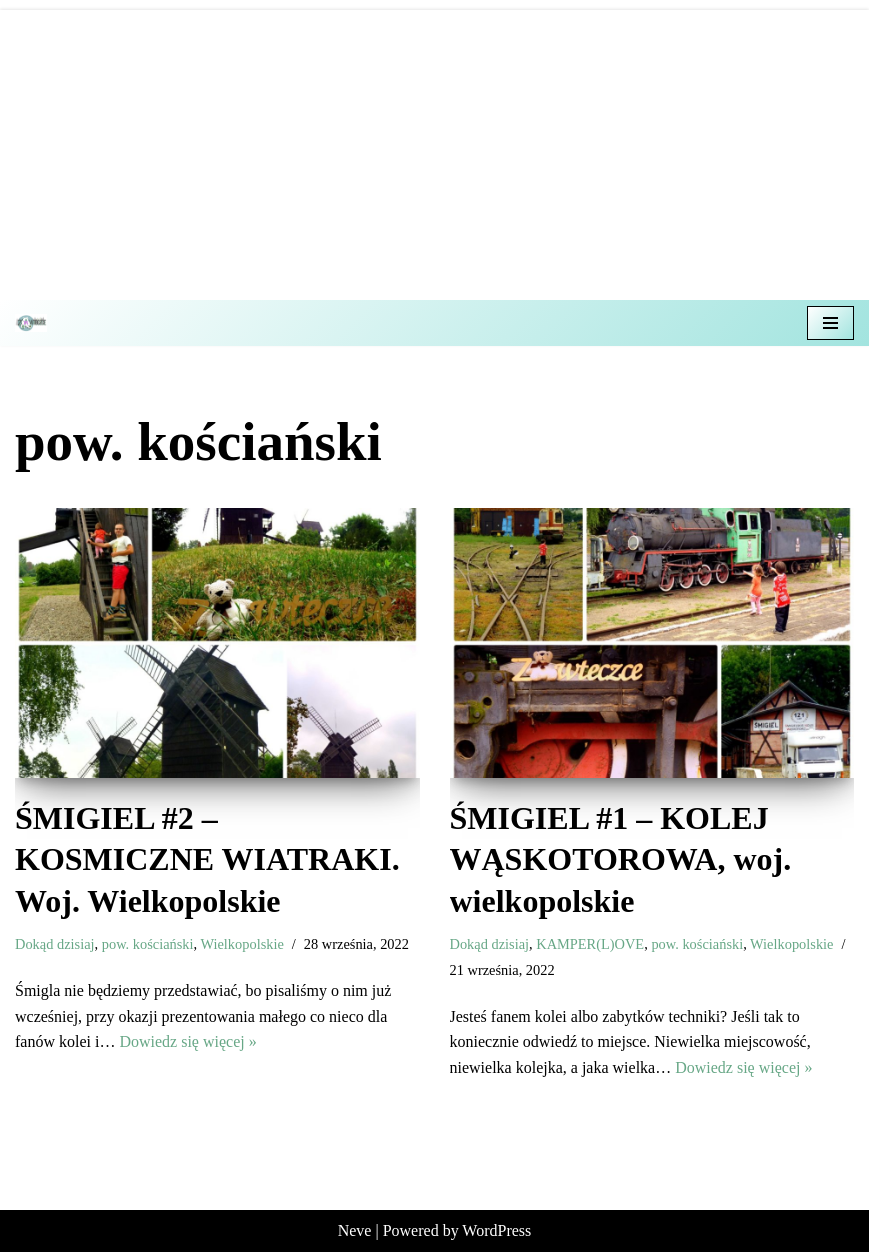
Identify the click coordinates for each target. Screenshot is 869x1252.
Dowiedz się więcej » (187, 1041)
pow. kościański (148, 944)
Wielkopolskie (241, 944)
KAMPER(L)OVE (590, 944)
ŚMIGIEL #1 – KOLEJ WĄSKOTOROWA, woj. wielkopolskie (621, 859)
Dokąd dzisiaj (55, 944)
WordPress (496, 1230)
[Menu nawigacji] (830, 323)
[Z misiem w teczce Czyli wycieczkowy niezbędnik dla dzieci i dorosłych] (36, 323)
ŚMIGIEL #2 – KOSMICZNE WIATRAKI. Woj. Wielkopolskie (207, 859)
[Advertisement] (434, 150)
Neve (355, 1230)
